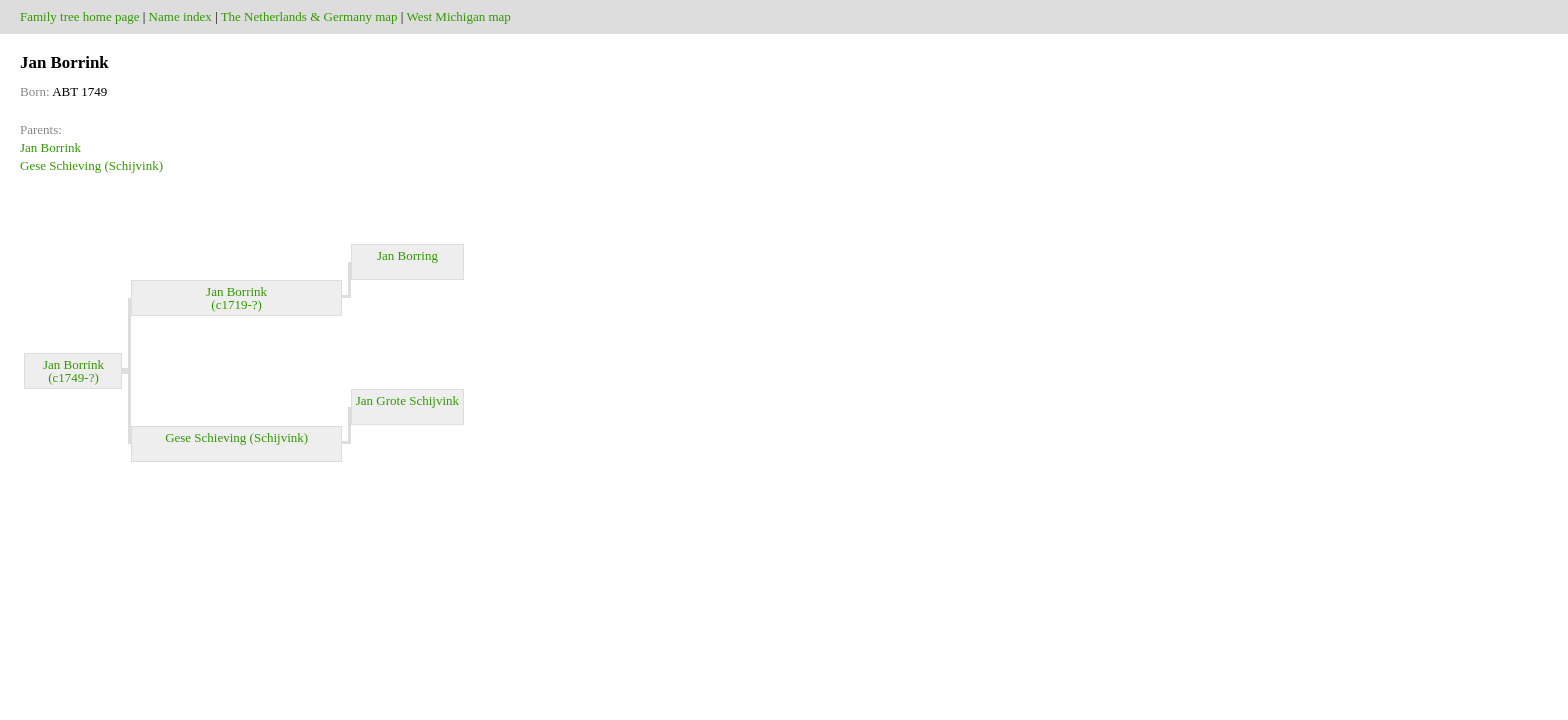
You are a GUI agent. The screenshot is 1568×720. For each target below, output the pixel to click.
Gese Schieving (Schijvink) (91, 165)
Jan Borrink (50, 147)
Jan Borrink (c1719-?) (236, 298)
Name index (180, 16)
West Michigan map (458, 16)
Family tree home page (80, 16)
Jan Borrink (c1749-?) (73, 371)
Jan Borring (407, 262)
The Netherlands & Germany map (309, 16)
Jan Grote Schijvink (407, 407)
